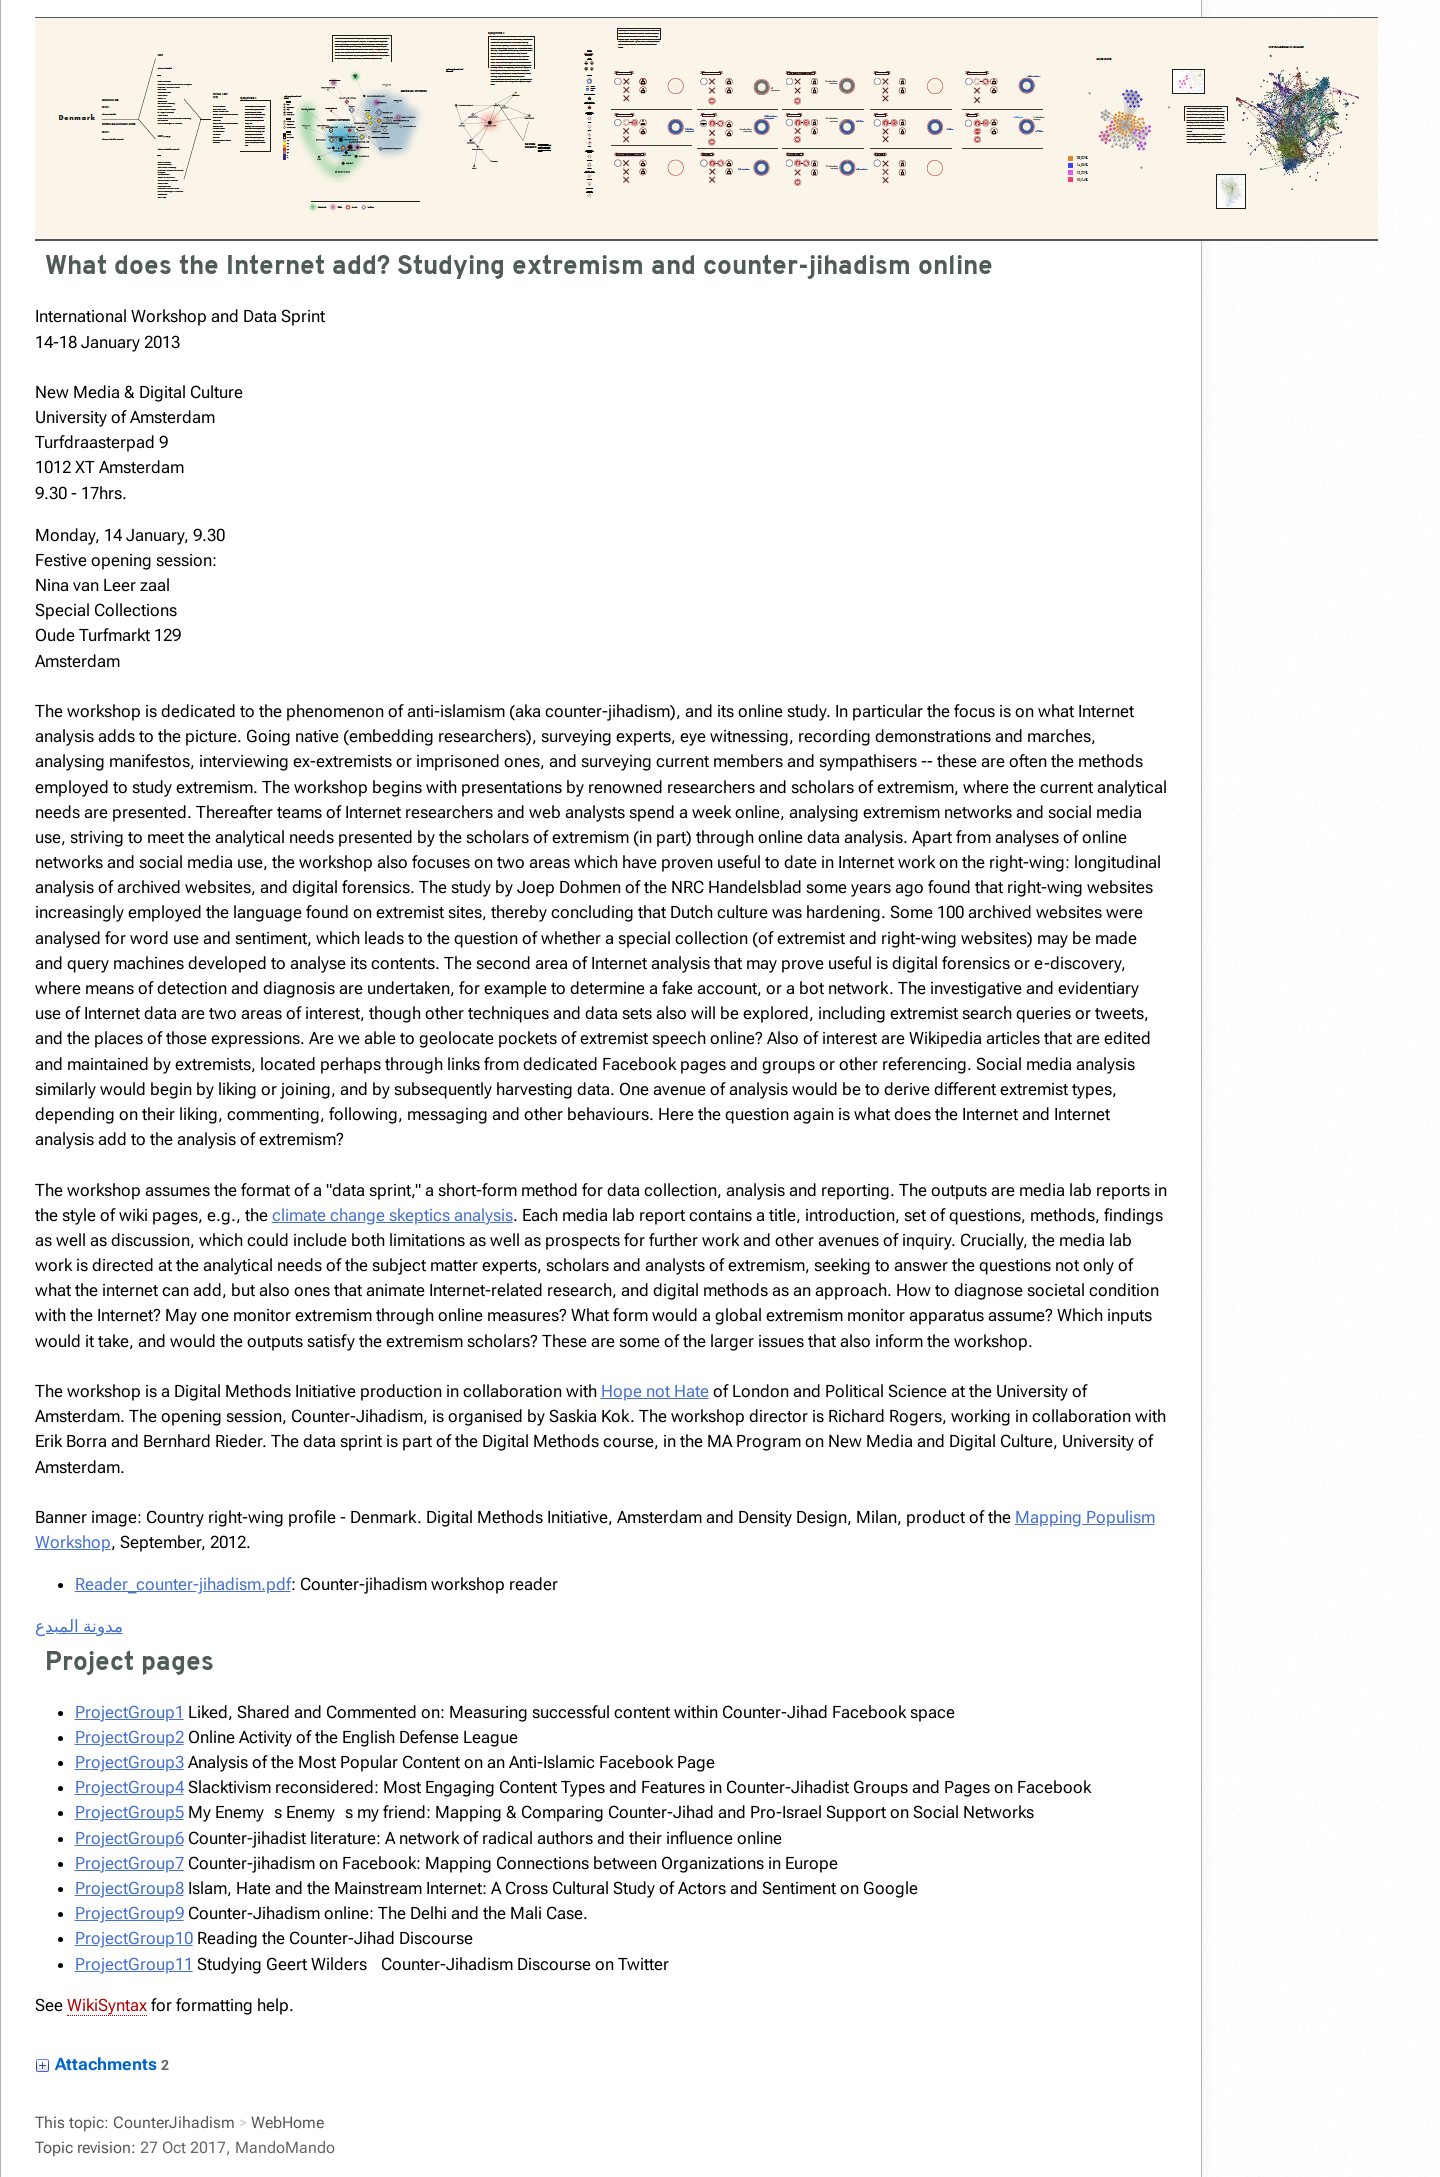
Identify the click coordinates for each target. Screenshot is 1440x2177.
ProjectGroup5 (129, 1812)
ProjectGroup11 (134, 1964)
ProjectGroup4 (129, 1787)
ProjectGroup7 (129, 1863)
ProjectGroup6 (129, 1838)
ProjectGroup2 (129, 1737)
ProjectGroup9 (129, 1913)
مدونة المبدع (79, 1626)
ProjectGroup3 (129, 1762)
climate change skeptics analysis (392, 1215)
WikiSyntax (107, 2005)
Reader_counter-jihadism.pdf (183, 1584)
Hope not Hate (655, 1391)
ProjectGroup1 (129, 1712)
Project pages (129, 1663)
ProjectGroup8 (129, 1888)
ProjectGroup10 (134, 1938)
